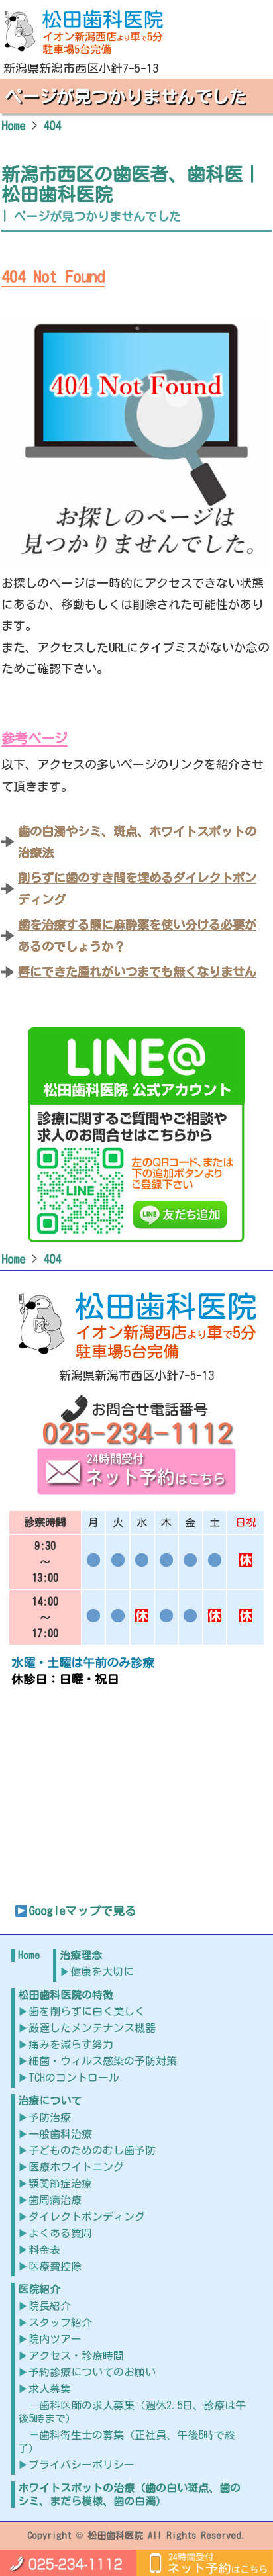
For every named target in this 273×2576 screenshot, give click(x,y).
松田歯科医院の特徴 (65, 1995)
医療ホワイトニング (76, 2167)
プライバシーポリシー (81, 2465)
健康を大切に (102, 1971)
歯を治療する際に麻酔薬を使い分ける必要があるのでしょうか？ (137, 935)
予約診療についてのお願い (92, 2372)
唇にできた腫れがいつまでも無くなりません (137, 972)
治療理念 (81, 1955)
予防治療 (49, 2117)
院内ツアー (55, 2339)
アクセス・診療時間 (76, 2355)
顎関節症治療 (60, 2183)
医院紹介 (39, 2289)
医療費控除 (55, 2266)
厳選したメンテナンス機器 (92, 2028)
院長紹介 (49, 2306)
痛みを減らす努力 (70, 2044)
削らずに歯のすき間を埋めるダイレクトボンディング (137, 888)
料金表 (44, 2249)
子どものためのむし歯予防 (92, 2150)
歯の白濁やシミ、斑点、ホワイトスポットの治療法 (137, 841)
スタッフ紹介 (60, 2322)
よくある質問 (60, 2233)
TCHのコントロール (73, 2077)
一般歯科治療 (60, 2134)
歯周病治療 (55, 2200)
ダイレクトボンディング (86, 2216)
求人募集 (49, 2388)
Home (29, 1955)
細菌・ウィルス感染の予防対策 (102, 2061)
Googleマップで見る (75, 1911)
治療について (50, 2100)
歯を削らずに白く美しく (86, 2011)
